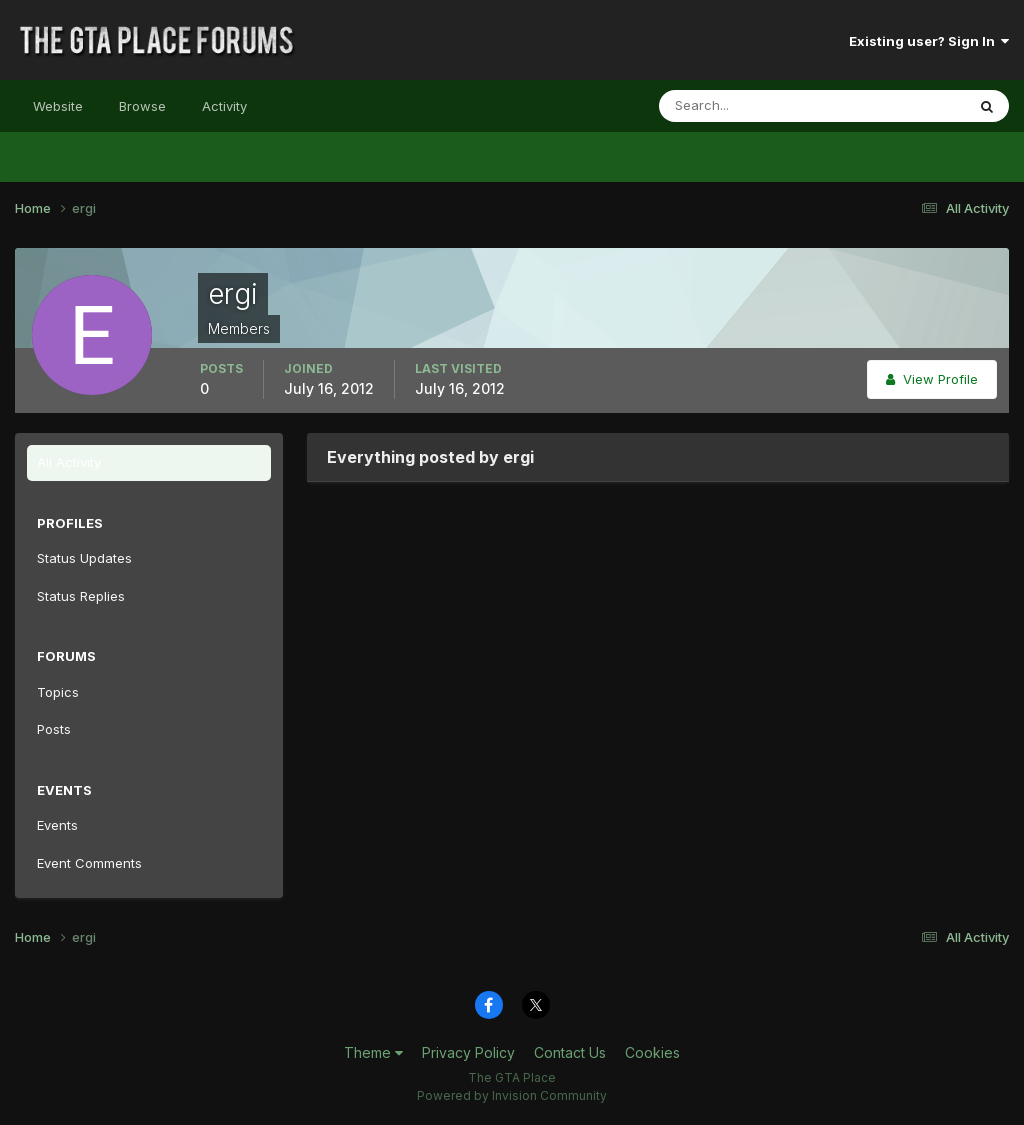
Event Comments (89, 863)
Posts (54, 729)
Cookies (652, 1052)
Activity (224, 106)
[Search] (747, 106)
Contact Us (570, 1052)
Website (58, 106)
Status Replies (81, 596)
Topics (58, 692)
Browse (142, 106)
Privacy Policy (468, 1052)
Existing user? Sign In (929, 41)
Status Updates (84, 558)
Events (57, 825)
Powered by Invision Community (512, 1095)
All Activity (69, 462)
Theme (373, 1052)
